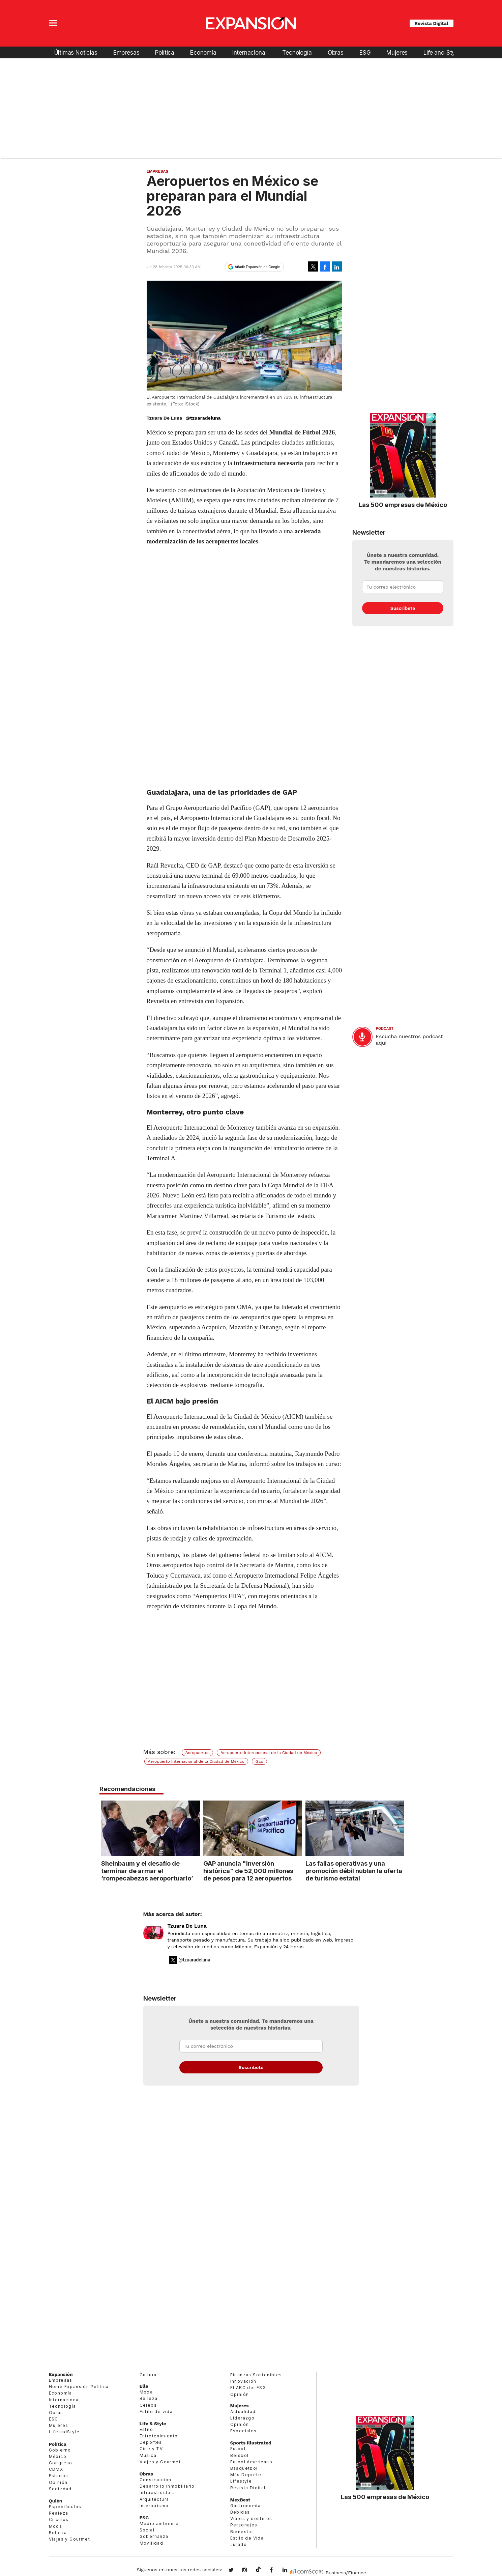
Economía (203, 52)
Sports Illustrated (250, 2442)
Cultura (148, 2374)
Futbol (237, 2448)
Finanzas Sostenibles (256, 2374)
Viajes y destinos (251, 2518)
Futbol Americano (251, 2461)
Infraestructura (157, 2492)
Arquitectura (154, 2499)
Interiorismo (154, 2505)
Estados (58, 2475)
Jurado (238, 2544)
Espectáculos (65, 2506)
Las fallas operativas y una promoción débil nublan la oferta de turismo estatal (352, 1871)
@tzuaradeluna (203, 418)
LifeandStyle (64, 2431)
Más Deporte (245, 2474)
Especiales (243, 2430)
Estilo (146, 2429)
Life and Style (441, 52)
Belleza (58, 2532)
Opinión (58, 2482)
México (57, 2456)
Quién (55, 2500)
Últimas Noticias (75, 52)
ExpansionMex (276, 2570)
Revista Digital (431, 23)
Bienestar (242, 2531)
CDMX (56, 2469)
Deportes (151, 2442)
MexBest (240, 2499)
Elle (144, 2386)
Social (147, 2529)
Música (148, 2455)
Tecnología (297, 52)
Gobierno (60, 2450)
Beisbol (239, 2455)
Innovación (243, 2381)
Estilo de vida (156, 2411)
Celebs (148, 2405)
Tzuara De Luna (187, 1926)
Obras (336, 52)
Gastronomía (245, 2505)
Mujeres (397, 52)
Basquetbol (244, 2468)
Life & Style (153, 2423)
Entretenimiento (159, 2435)
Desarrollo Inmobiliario (167, 2486)
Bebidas (240, 2512)
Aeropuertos (197, 1752)
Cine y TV (151, 2448)
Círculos (59, 2519)
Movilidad (152, 2543)
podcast (385, 1028)
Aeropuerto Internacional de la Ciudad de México (268, 1752)
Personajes (244, 2524)
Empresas (126, 52)
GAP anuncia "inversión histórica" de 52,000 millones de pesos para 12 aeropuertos (247, 1871)
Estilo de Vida (247, 2538)
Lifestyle (241, 2481)
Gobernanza (154, 2536)
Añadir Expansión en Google (257, 267)
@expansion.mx (258, 2570)
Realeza (58, 2513)
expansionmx (249, 2570)
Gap (259, 1761)
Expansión (61, 2374)
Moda (55, 2526)
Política (164, 52)
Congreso (60, 2462)
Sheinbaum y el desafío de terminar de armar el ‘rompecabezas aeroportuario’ (145, 1871)
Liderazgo (242, 2418)
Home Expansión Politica (79, 2386)
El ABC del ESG (248, 2387)
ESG (365, 52)
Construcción (156, 2479)
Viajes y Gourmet (69, 2539)
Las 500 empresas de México (403, 504)
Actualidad (243, 2411)
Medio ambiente (159, 2523)
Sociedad (60, 2488)
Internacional (249, 52)
